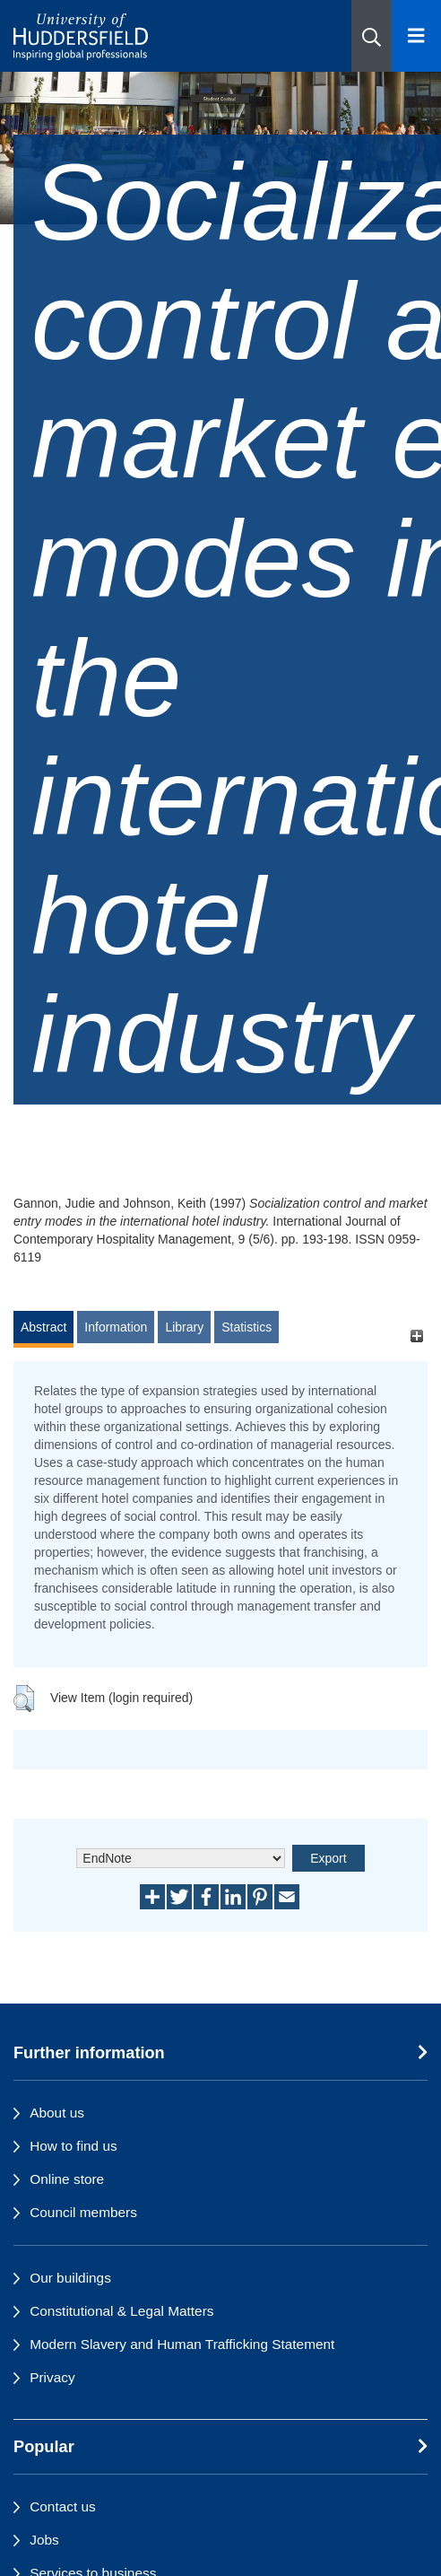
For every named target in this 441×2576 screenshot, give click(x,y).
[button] (371, 36)
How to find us (73, 2145)
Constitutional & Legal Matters (121, 2310)
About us (57, 2112)
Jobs (44, 2539)
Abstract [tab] (43, 1327)
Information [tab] (115, 1327)
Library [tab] (184, 1327)
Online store (67, 2179)
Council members (83, 2212)
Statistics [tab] (246, 1327)
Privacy (52, 2377)
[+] (416, 1335)
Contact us (63, 2506)
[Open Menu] (416, 36)
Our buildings (70, 2277)
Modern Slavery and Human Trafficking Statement (182, 2344)
